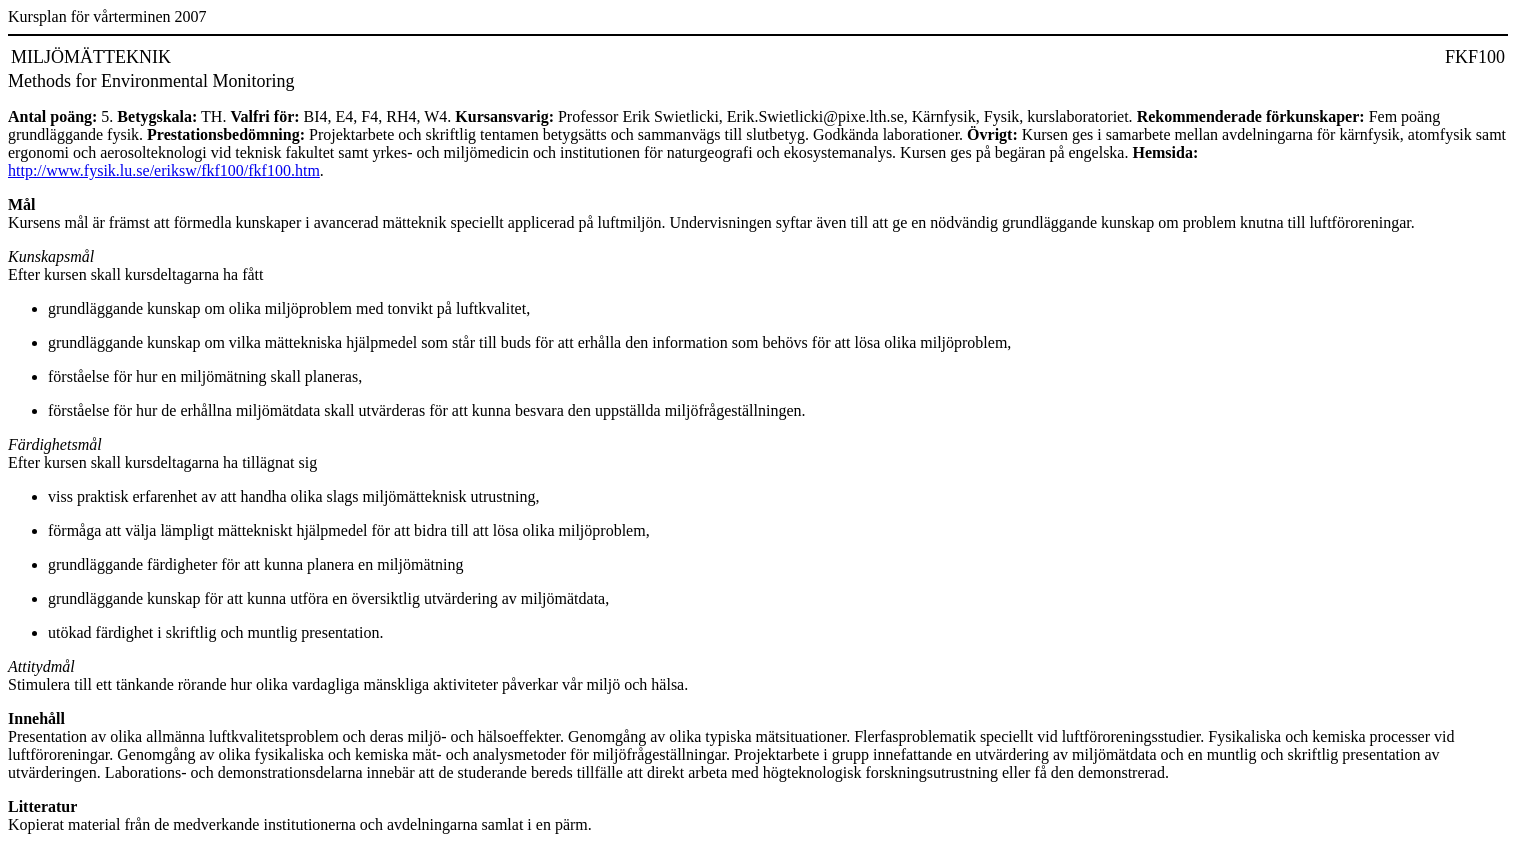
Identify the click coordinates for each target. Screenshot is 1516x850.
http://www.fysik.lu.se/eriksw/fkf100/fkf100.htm (164, 170)
